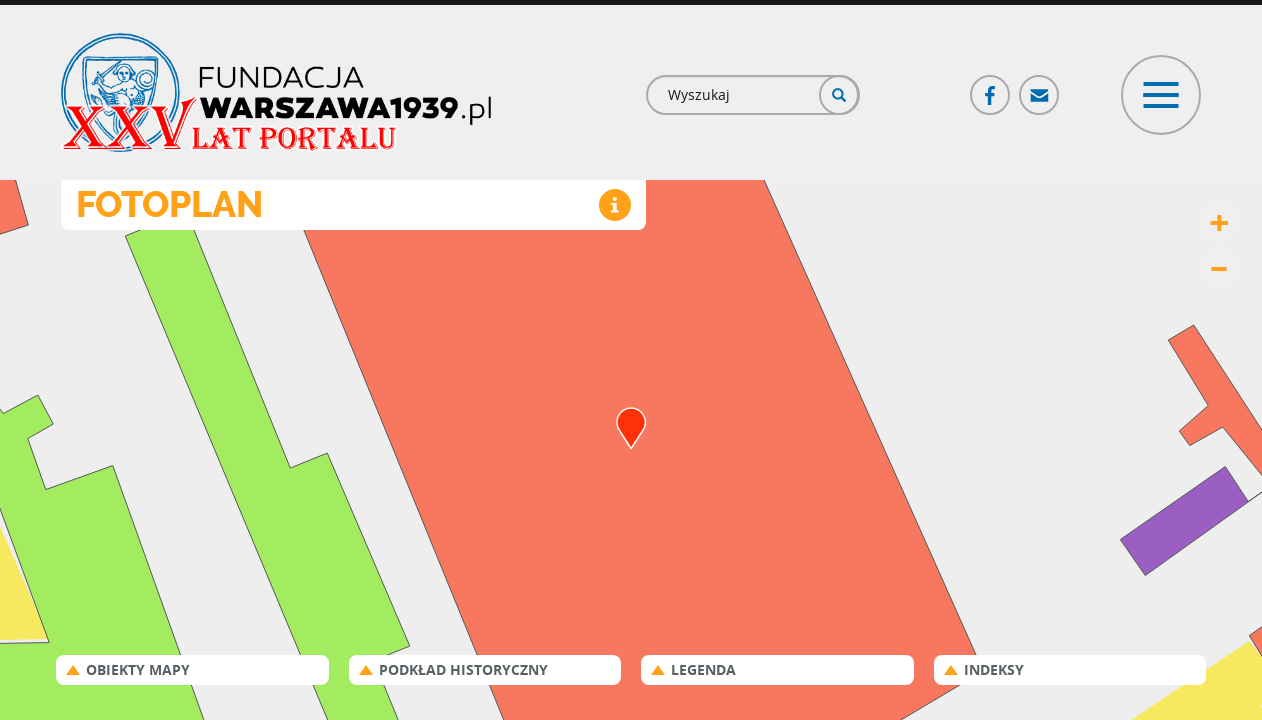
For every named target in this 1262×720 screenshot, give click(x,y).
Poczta (1040, 86)
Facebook (991, 86)
